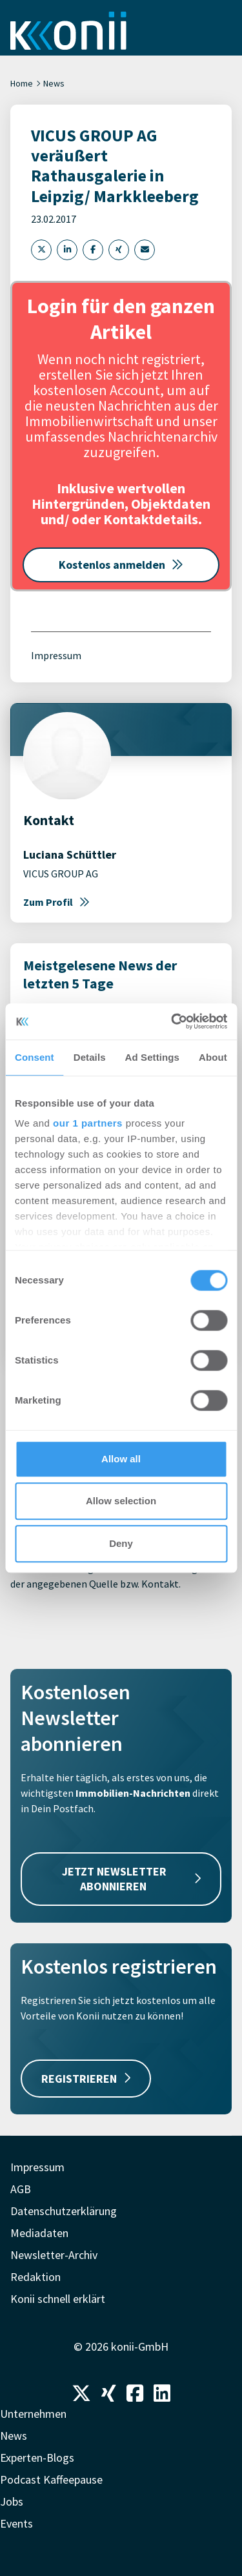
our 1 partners (88, 1123)
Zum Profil (56, 901)
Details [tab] (90, 1057)
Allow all (121, 1458)
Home (21, 83)
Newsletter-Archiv (53, 2254)
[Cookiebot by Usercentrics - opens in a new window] (172, 1021)
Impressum (56, 655)
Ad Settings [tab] (152, 1057)
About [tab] (213, 1057)
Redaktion (35, 2276)
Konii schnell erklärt (57, 2298)
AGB (20, 2189)
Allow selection (121, 1500)
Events (16, 2523)
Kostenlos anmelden (121, 564)
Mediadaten (39, 2232)
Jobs (11, 2501)
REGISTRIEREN (85, 2078)
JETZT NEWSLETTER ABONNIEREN (131, 1879)
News (54, 83)
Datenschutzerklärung (63, 2210)
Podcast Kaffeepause (51, 2479)
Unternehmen (33, 2413)
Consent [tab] (34, 1057)
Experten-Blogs (37, 2457)
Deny (121, 1543)
